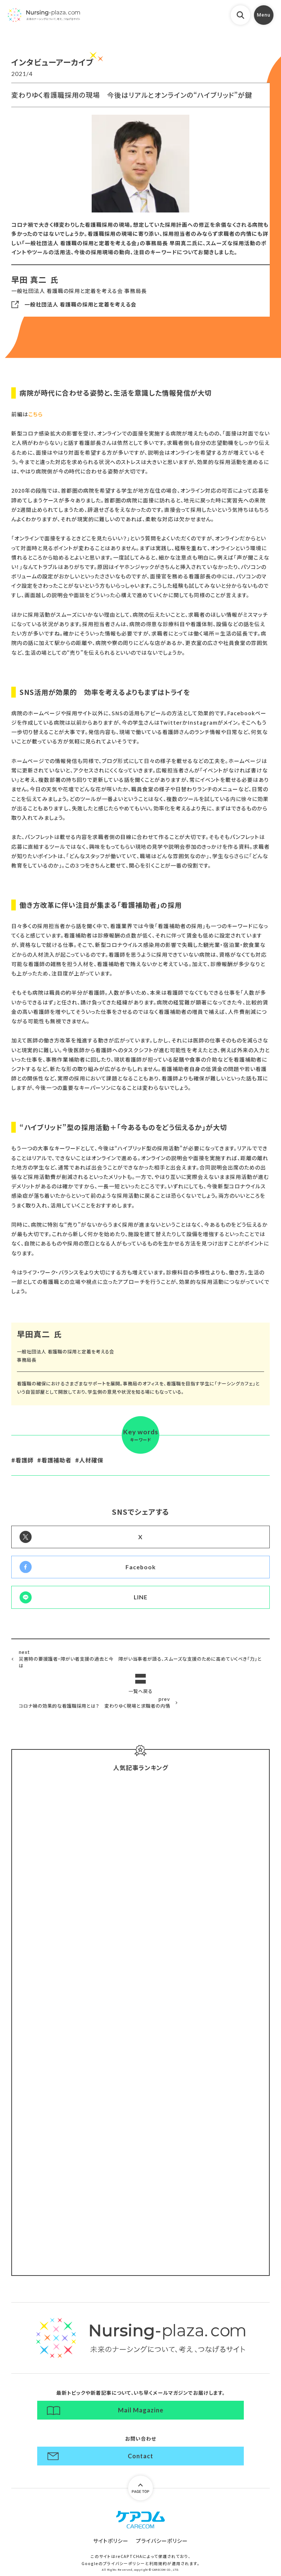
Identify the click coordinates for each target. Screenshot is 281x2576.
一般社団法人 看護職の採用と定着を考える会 (80, 304)
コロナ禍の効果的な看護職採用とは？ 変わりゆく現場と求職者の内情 (94, 1702)
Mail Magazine (140, 2410)
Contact (140, 2455)
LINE (141, 1597)
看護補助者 (56, 1460)
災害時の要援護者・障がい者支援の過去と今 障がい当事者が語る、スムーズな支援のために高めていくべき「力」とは (140, 1659)
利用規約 (158, 2563)
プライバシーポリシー (162, 2540)
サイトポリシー (110, 2540)
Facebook (140, 1566)
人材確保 (91, 1460)
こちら (35, 414)
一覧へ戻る (140, 1691)
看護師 (24, 1460)
